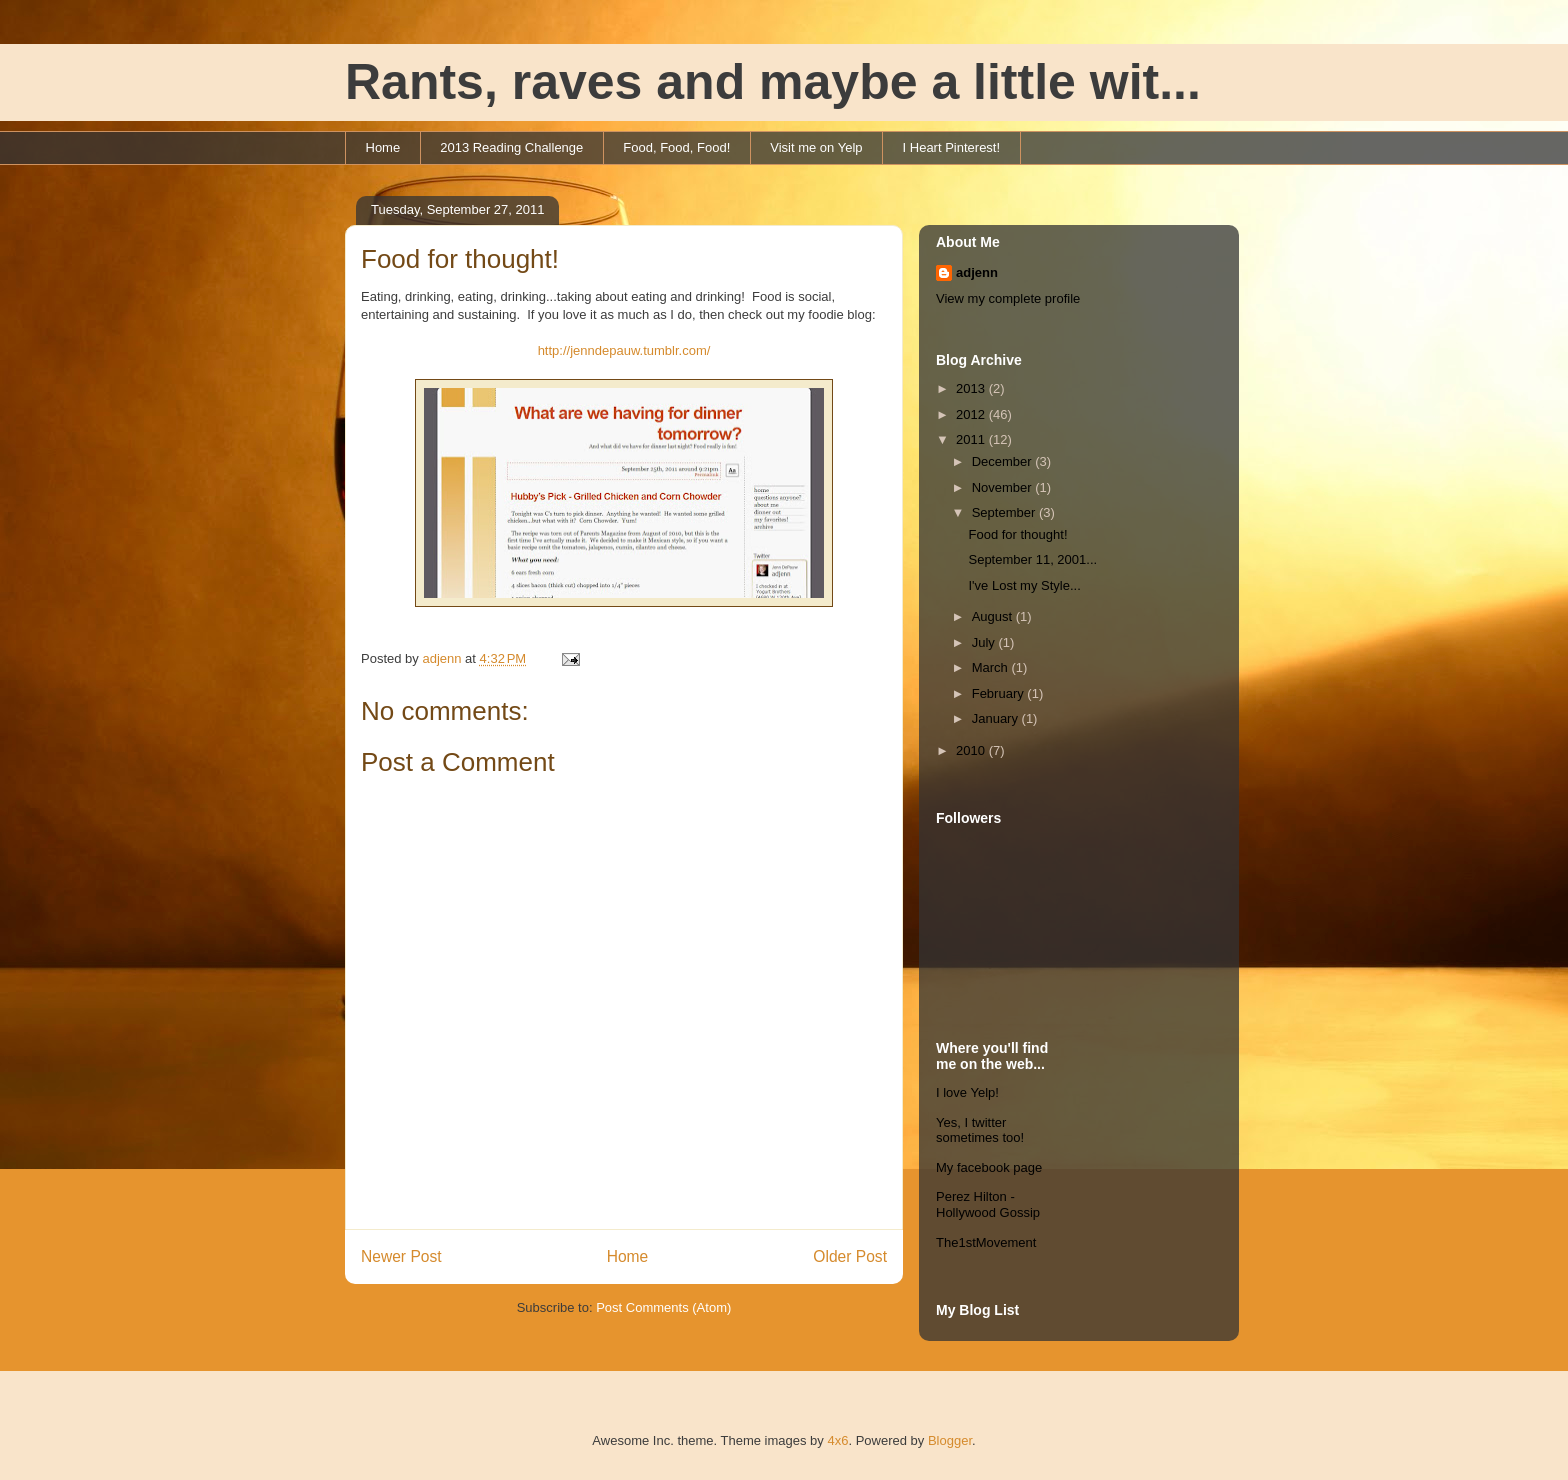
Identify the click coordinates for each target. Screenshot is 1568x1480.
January (997, 718)
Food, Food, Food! (676, 147)
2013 (972, 388)
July (985, 642)
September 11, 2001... (1032, 559)
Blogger (950, 1440)
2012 (972, 414)
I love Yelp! (967, 1092)
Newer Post (401, 1256)
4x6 (837, 1440)
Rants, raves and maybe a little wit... (773, 82)
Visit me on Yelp (816, 147)
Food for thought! (1017, 534)
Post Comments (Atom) (663, 1307)
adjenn (977, 272)
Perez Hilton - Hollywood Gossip (988, 1204)
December (1004, 461)
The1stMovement (986, 1242)
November (1004, 487)
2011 (972, 439)
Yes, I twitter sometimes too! (980, 1130)
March (992, 667)
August (994, 616)
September (1005, 512)
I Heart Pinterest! (952, 147)
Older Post (850, 1256)
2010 (972, 750)
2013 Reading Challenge (511, 147)
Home (383, 147)
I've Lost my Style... (1024, 585)
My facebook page (989, 1167)
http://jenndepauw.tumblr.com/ (624, 350)
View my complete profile (1008, 298)
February (1000, 693)
